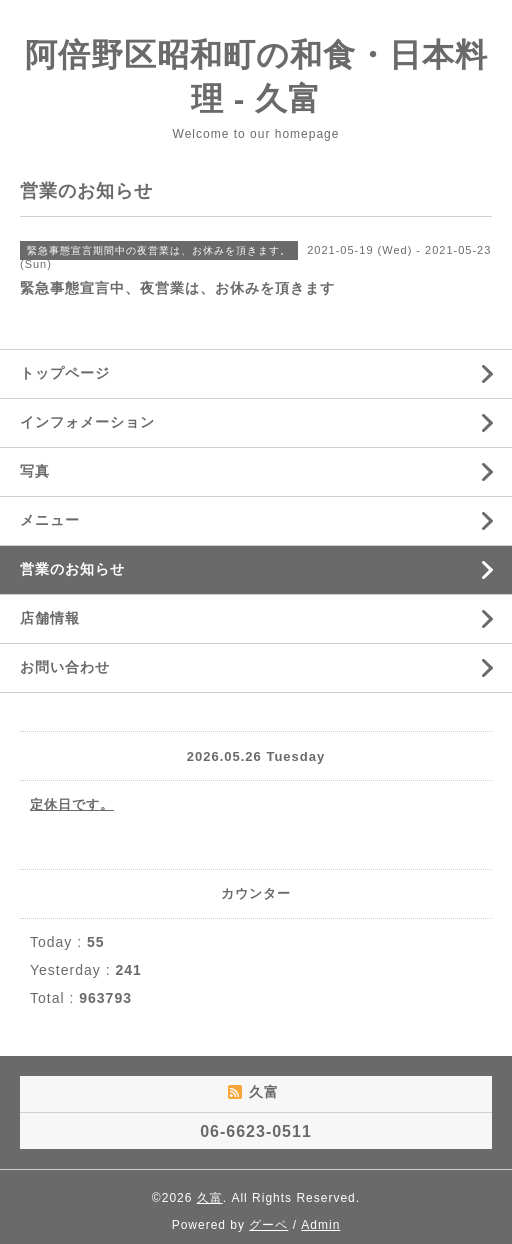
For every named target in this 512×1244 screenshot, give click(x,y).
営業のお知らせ (72, 569)
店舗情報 (50, 618)
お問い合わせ (65, 667)
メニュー (50, 520)
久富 (210, 1198)
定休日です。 (72, 804)
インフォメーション (87, 422)
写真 (35, 471)
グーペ (268, 1225)
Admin (320, 1225)
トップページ (65, 373)
